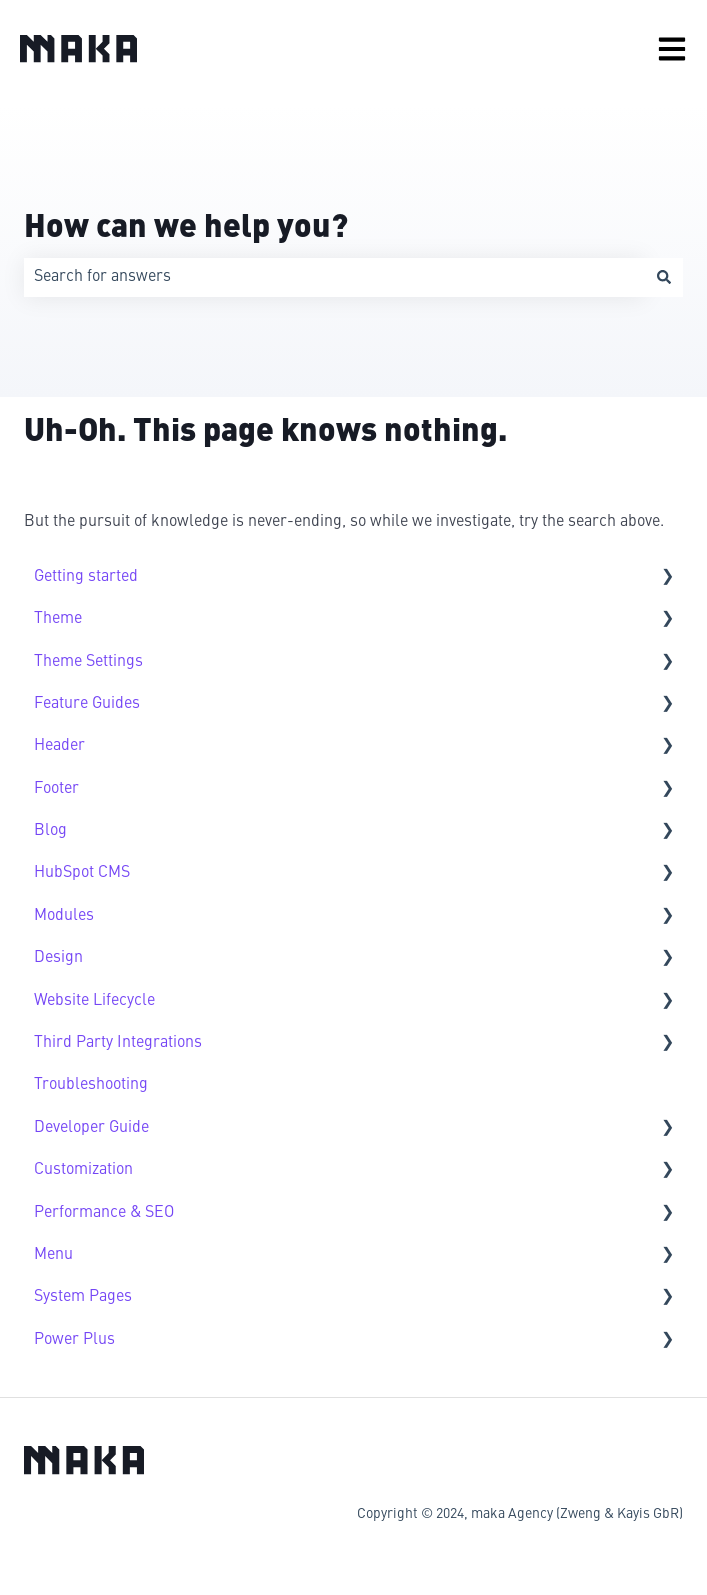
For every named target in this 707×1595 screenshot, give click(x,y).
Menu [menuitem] (53, 1255)
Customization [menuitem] (83, 1170)
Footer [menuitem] (56, 789)
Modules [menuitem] (64, 916)
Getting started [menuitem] (86, 577)
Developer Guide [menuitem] (91, 1128)
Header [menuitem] (59, 746)
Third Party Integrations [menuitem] (118, 1043)
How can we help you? (186, 229)
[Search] (664, 277)
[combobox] (334, 277)
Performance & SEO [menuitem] (104, 1213)
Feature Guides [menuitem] (87, 704)
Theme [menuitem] (58, 619)
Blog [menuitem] (50, 831)
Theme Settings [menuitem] (88, 662)
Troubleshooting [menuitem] (91, 1085)
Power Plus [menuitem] (74, 1340)
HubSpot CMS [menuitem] (82, 873)
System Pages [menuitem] (83, 1297)
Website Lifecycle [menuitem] (94, 1001)
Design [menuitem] (58, 958)
